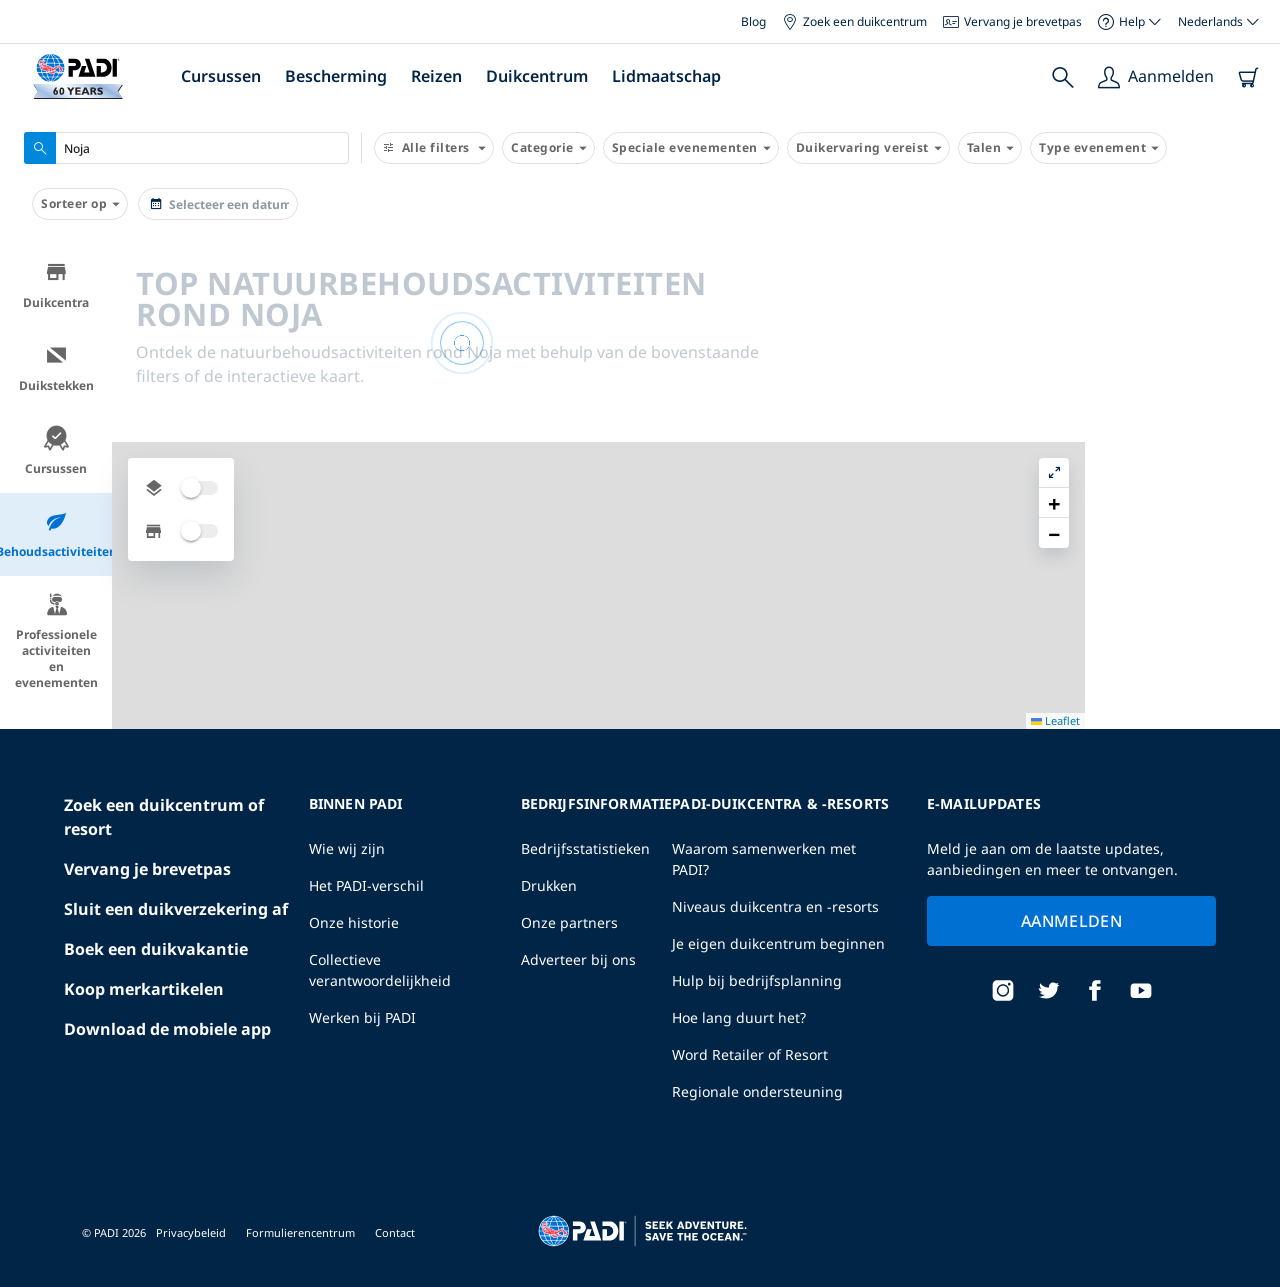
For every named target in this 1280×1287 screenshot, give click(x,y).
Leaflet (1250, 1269)
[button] (1249, 305)
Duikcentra (56, 285)
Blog (753, 21)
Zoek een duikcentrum (854, 21)
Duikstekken (56, 368)
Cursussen (221, 76)
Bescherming (336, 76)
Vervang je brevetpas (1012, 21)
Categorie (548, 148)
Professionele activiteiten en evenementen (56, 641)
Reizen (436, 76)
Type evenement (1098, 148)
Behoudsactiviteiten (56, 534)
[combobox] (186, 148)
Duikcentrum (537, 76)
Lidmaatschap (666, 76)
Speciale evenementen (691, 148)
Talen (990, 148)
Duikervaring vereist (868, 148)
